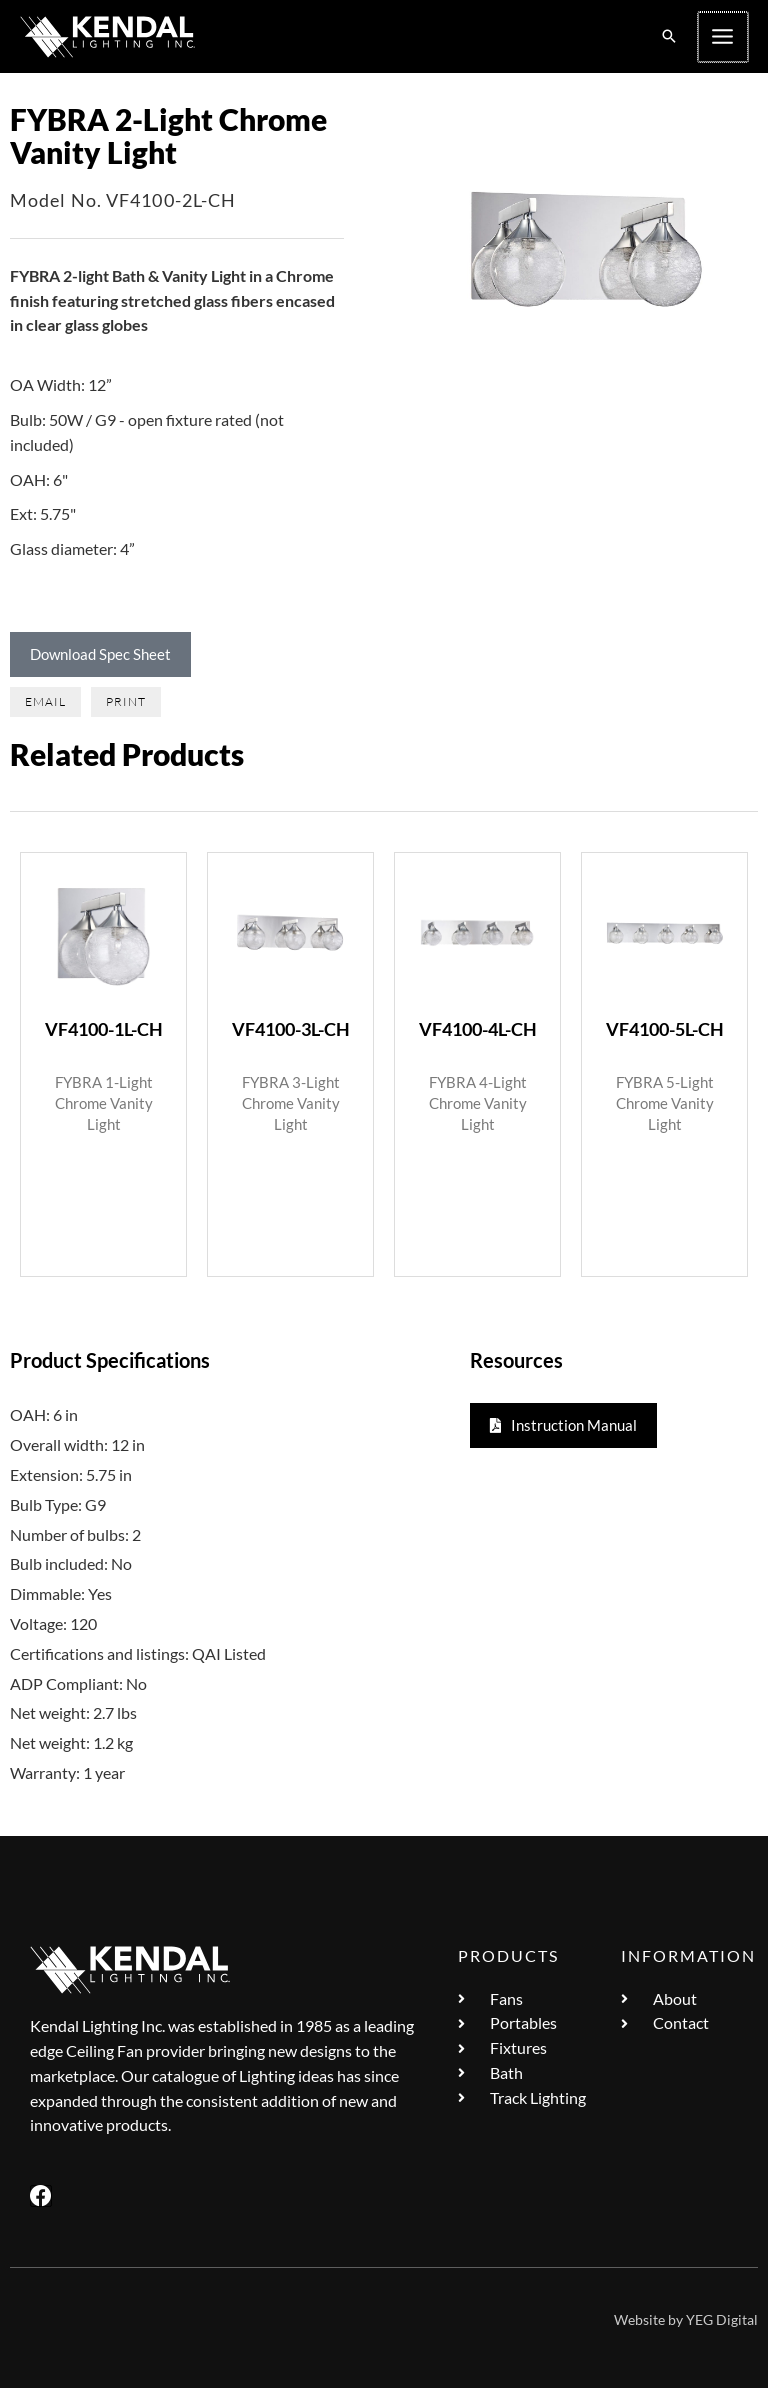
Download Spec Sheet (100, 654)
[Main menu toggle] (724, 37)
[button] (671, 37)
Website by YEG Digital (686, 2319)
